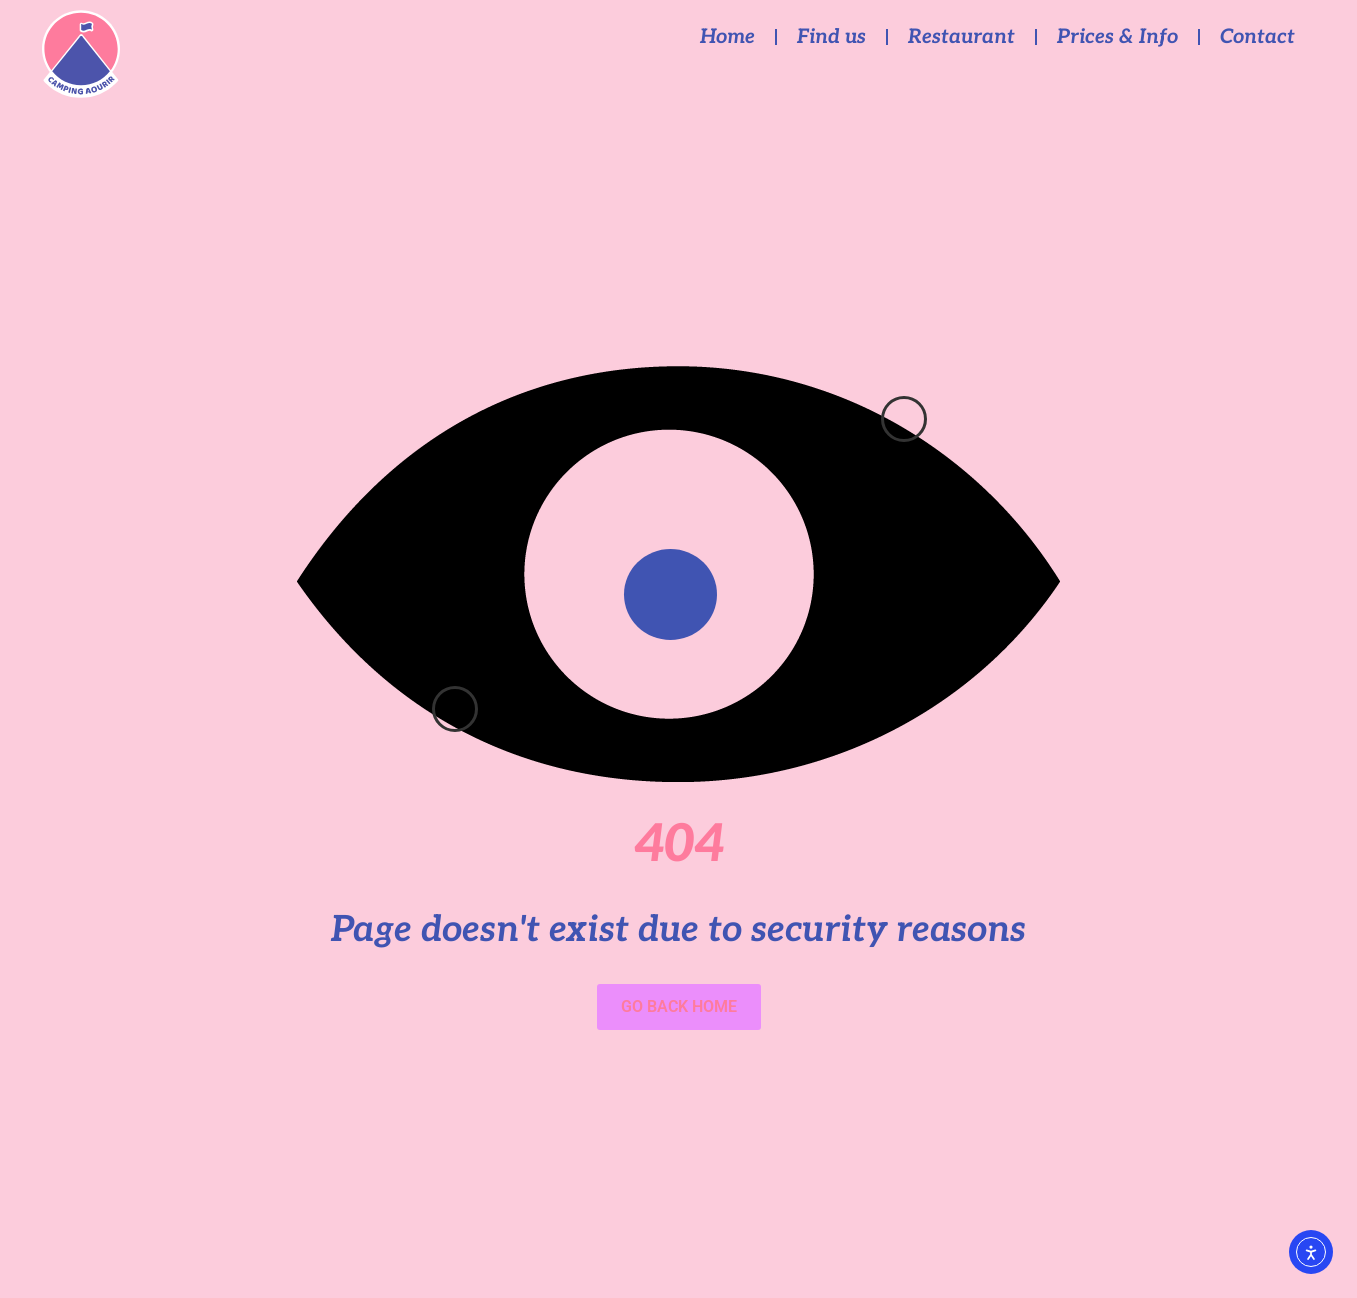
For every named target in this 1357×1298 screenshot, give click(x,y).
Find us (831, 37)
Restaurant (961, 37)
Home (727, 37)
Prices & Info (1117, 37)
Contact (1257, 37)
